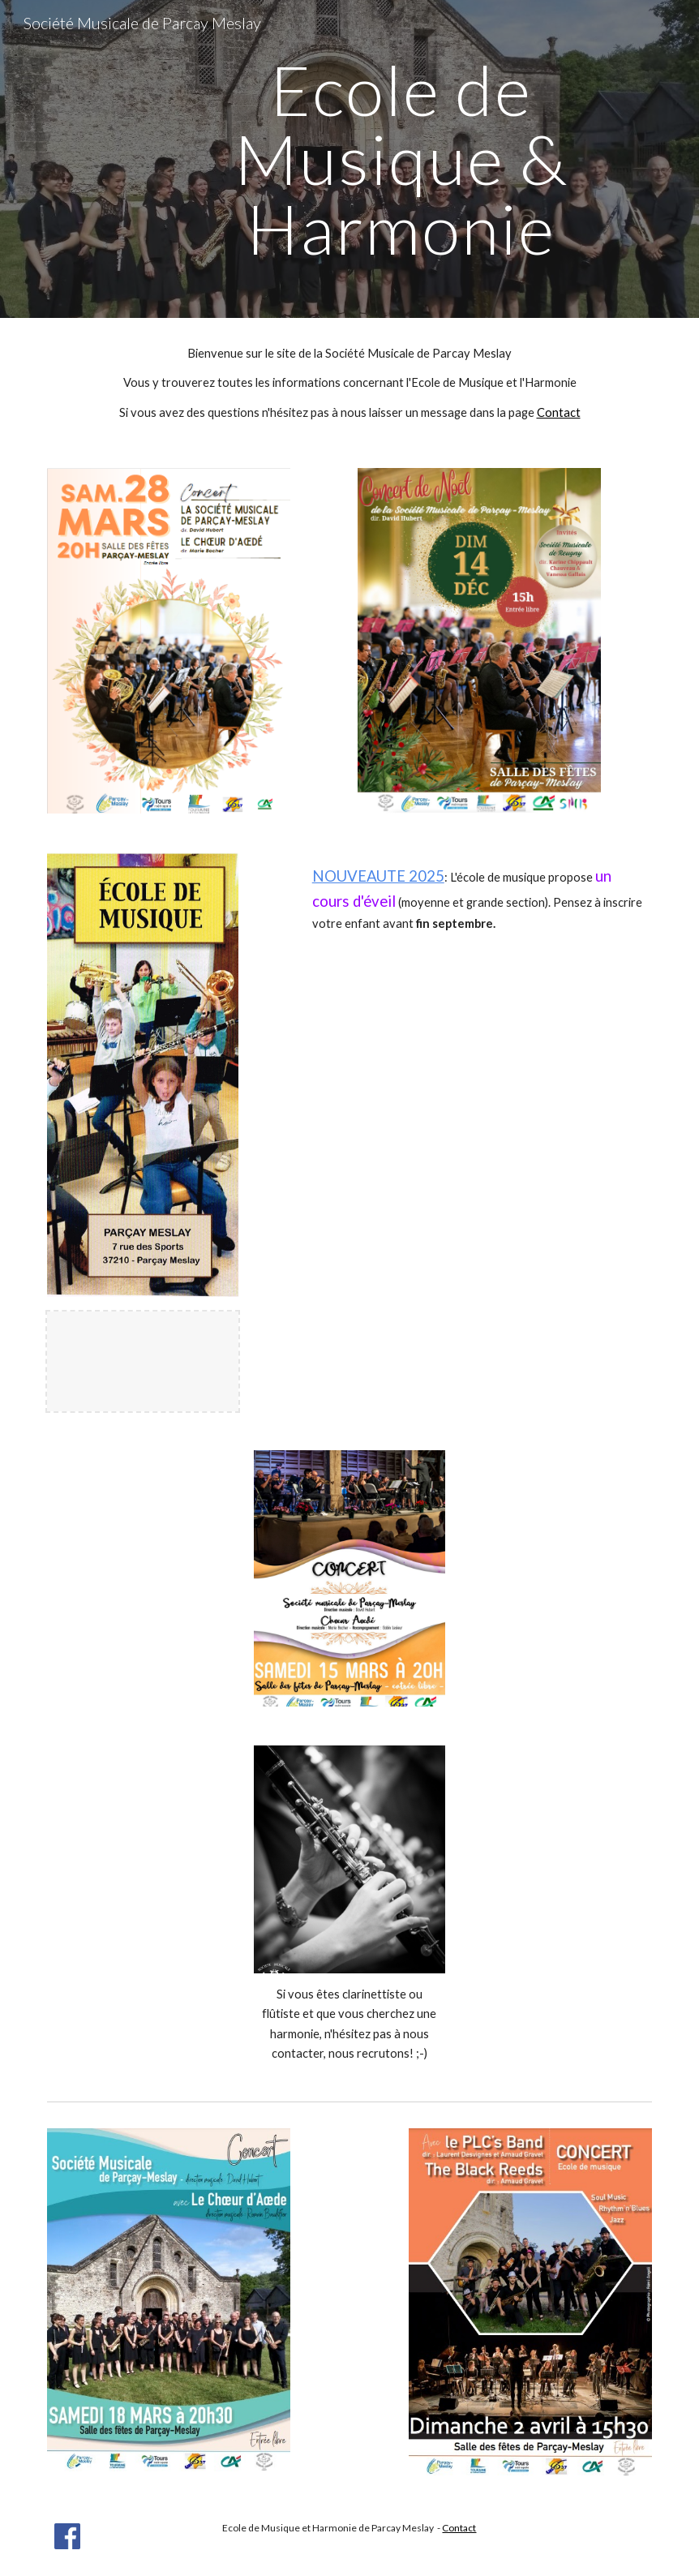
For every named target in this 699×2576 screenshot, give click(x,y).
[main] (401, 159)
